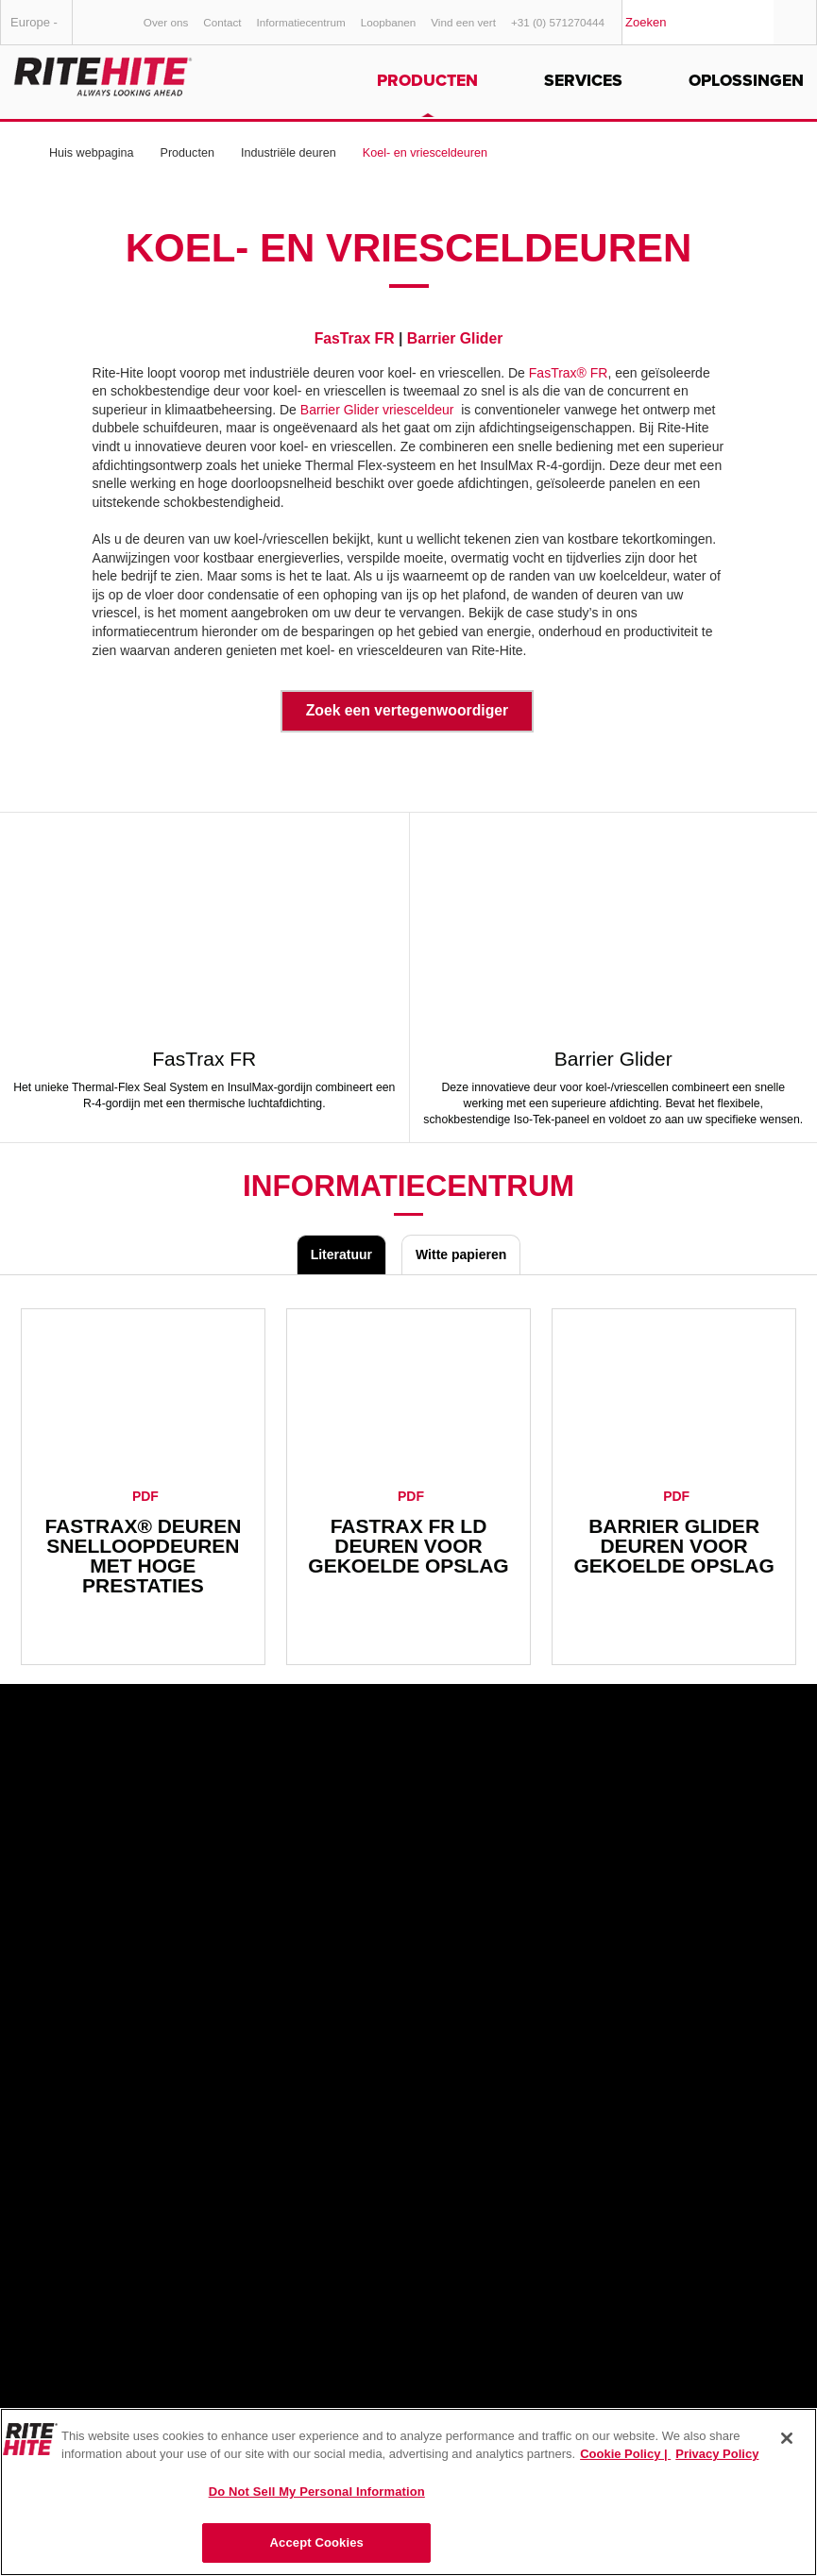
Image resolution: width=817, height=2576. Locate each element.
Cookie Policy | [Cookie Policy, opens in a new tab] (625, 2454)
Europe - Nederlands (41, 29)
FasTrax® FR (568, 372)
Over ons (166, 22)
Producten (427, 81)
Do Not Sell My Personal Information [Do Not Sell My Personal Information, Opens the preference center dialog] (317, 2491)
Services (583, 81)
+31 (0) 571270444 (557, 22)
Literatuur (341, 1254)
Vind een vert (463, 22)
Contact (222, 22)
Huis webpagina (91, 153)
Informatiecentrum (301, 22)
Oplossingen (746, 81)
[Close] (787, 2438)
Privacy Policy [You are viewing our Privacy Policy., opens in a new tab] (716, 2454)
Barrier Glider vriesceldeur (377, 409)
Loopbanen (389, 22)
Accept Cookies (317, 2542)
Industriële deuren (288, 153)
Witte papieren (461, 1254)
